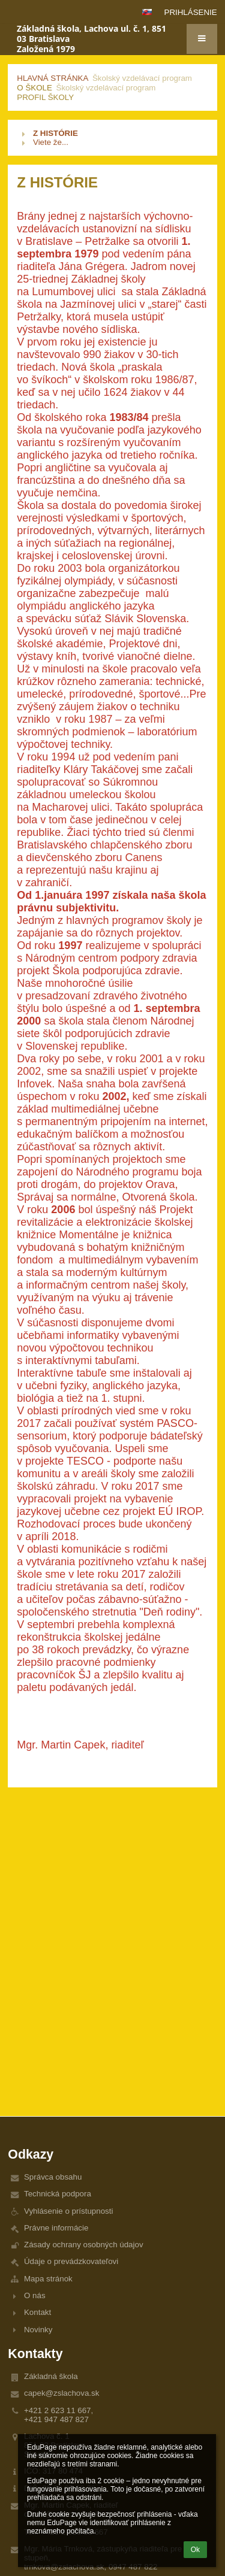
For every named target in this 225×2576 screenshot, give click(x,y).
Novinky (38, 2329)
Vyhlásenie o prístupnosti (68, 2211)
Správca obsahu (53, 2176)
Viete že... (50, 142)
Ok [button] (195, 2549)
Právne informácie (56, 2227)
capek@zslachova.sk (61, 2393)
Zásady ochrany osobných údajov (83, 2244)
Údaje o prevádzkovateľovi (71, 2261)
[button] (147, 12)
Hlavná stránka (52, 78)
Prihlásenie (190, 12)
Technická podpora (57, 2193)
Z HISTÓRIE (55, 133)
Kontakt (37, 2312)
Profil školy (45, 97)
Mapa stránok (48, 2278)
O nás (35, 2295)
